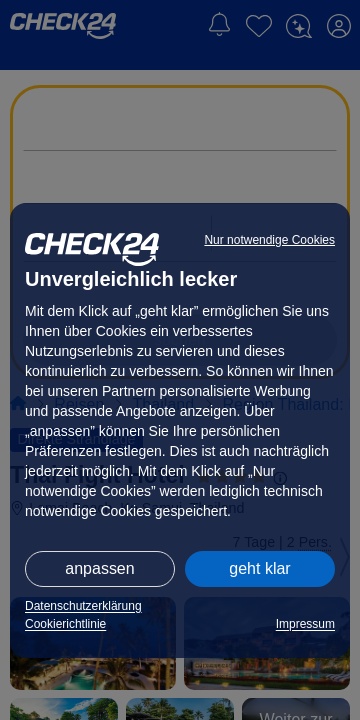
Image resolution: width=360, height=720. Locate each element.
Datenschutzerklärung (83, 606)
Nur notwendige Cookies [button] (269, 240)
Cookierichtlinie (65, 624)
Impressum (305, 624)
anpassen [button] (99, 568)
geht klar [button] (259, 568)
